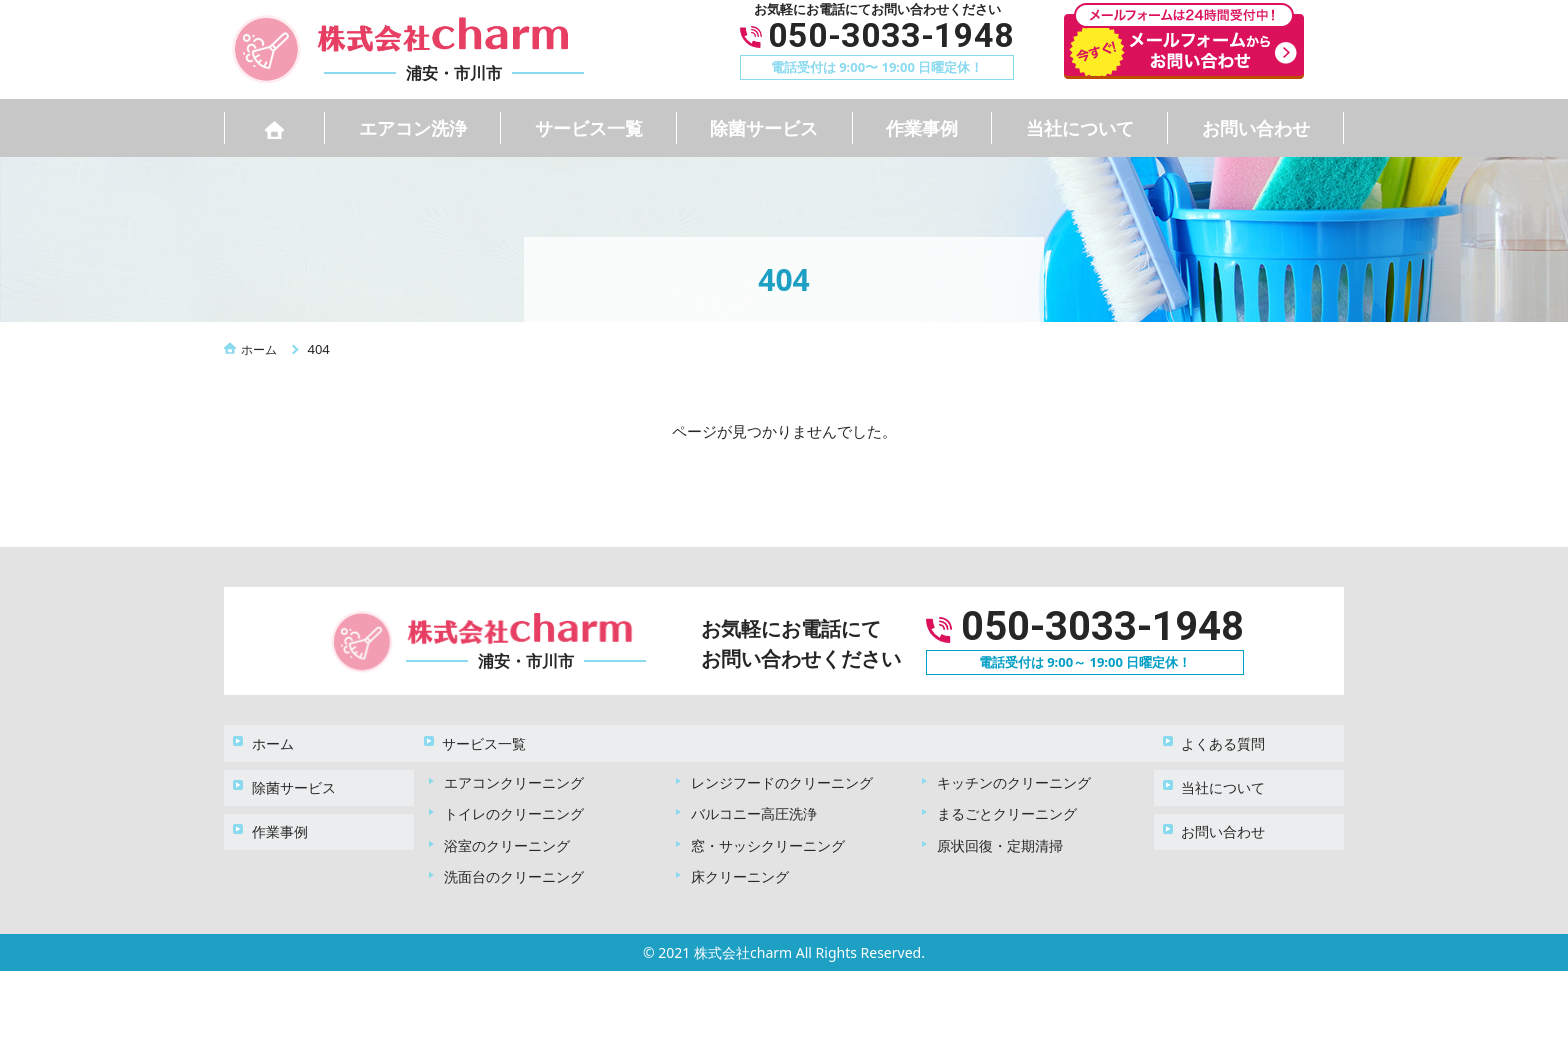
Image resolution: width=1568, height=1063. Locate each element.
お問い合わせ (1256, 128)
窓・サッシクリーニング (768, 832)
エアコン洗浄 (413, 128)
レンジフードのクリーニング (782, 769)
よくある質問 (1216, 736)
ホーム (265, 736)
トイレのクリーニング (514, 801)
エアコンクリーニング (514, 769)
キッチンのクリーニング (1014, 769)
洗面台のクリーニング (514, 864)
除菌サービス (764, 128)
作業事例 (922, 128)
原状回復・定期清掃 (1000, 832)
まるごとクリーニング (1007, 801)
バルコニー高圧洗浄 (754, 801)
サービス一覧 (589, 128)
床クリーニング (740, 864)
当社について (1080, 128)
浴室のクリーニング (507, 832)
